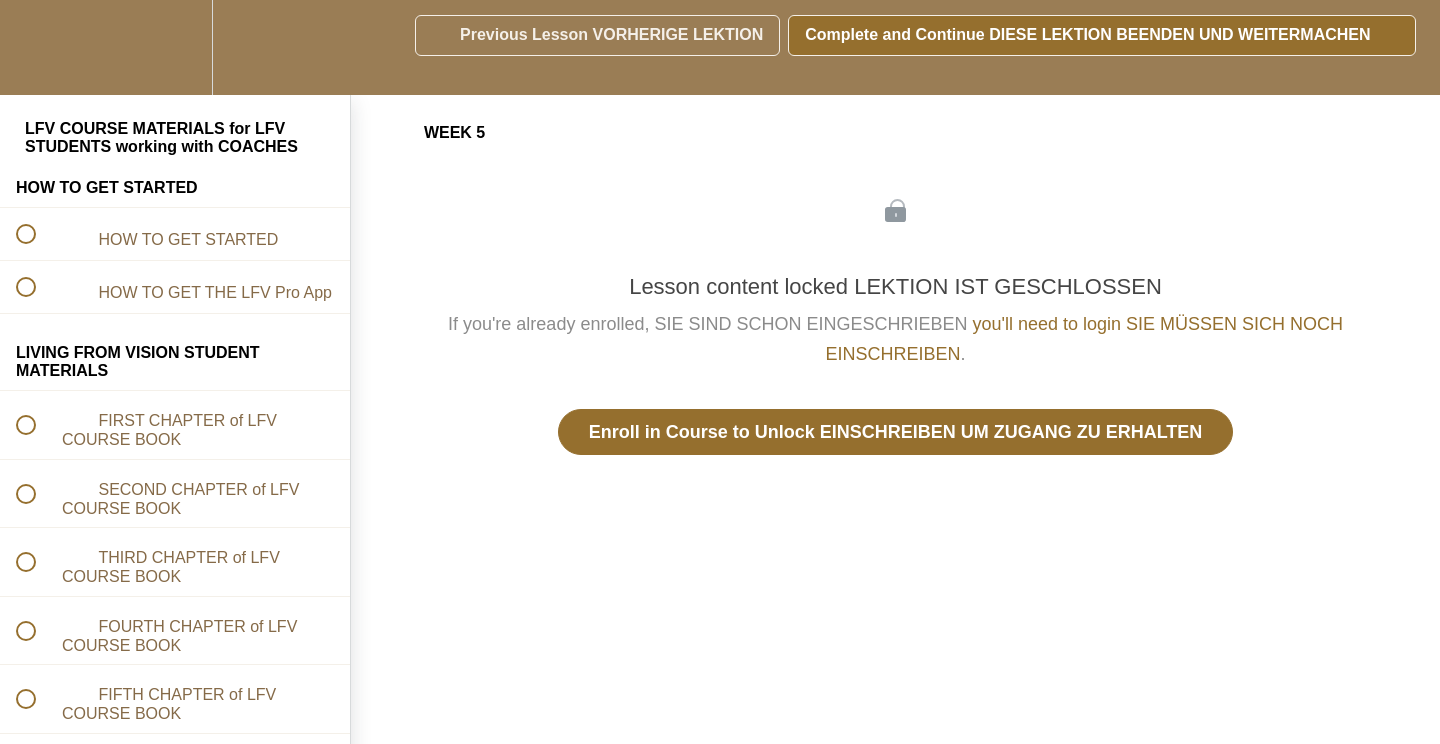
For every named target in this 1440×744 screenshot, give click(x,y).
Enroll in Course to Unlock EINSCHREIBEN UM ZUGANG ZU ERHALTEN (896, 432)
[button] (37, 47)
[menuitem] (175, 47)
